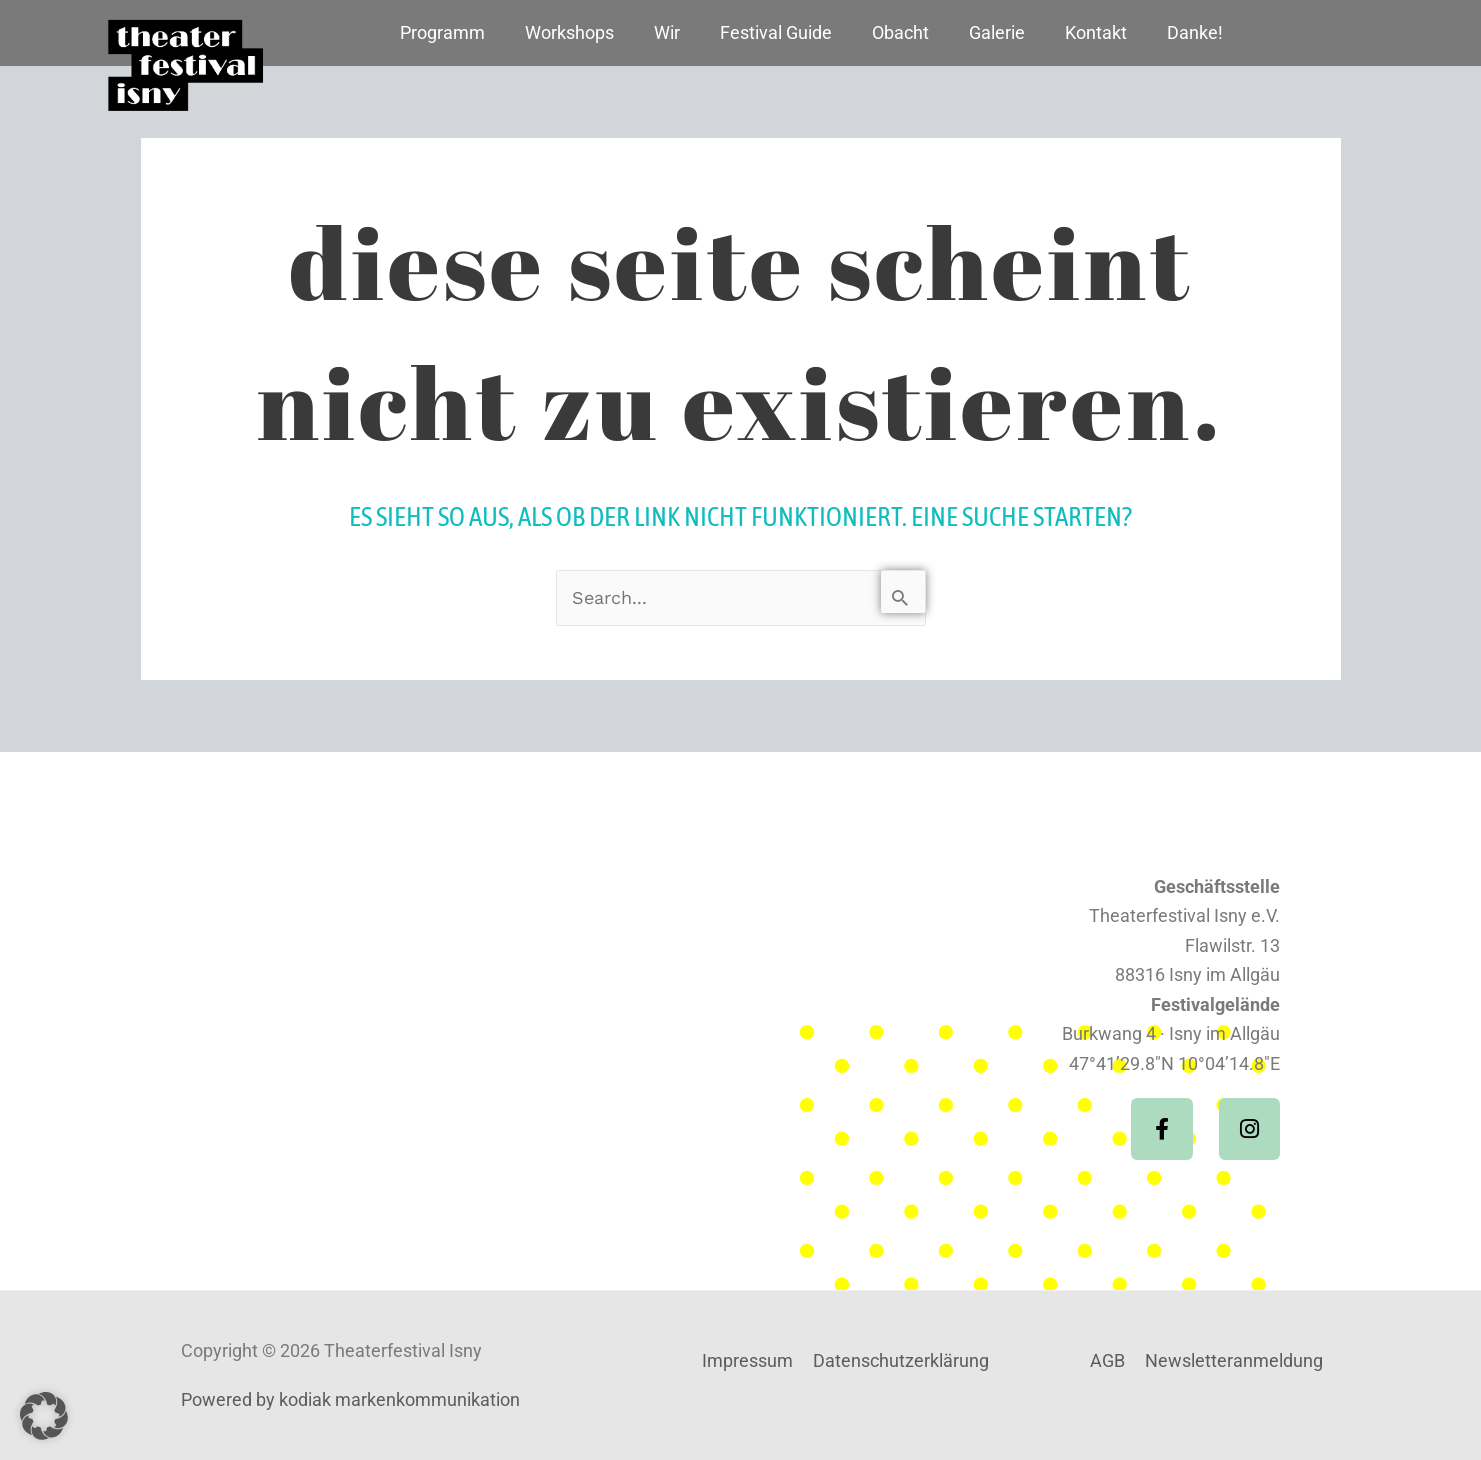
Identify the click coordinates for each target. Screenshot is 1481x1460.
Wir (667, 32)
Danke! (1195, 32)
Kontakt (1096, 32)
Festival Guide (776, 32)
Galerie (997, 32)
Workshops (569, 32)
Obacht (900, 32)
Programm (442, 32)
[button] (44, 1416)
